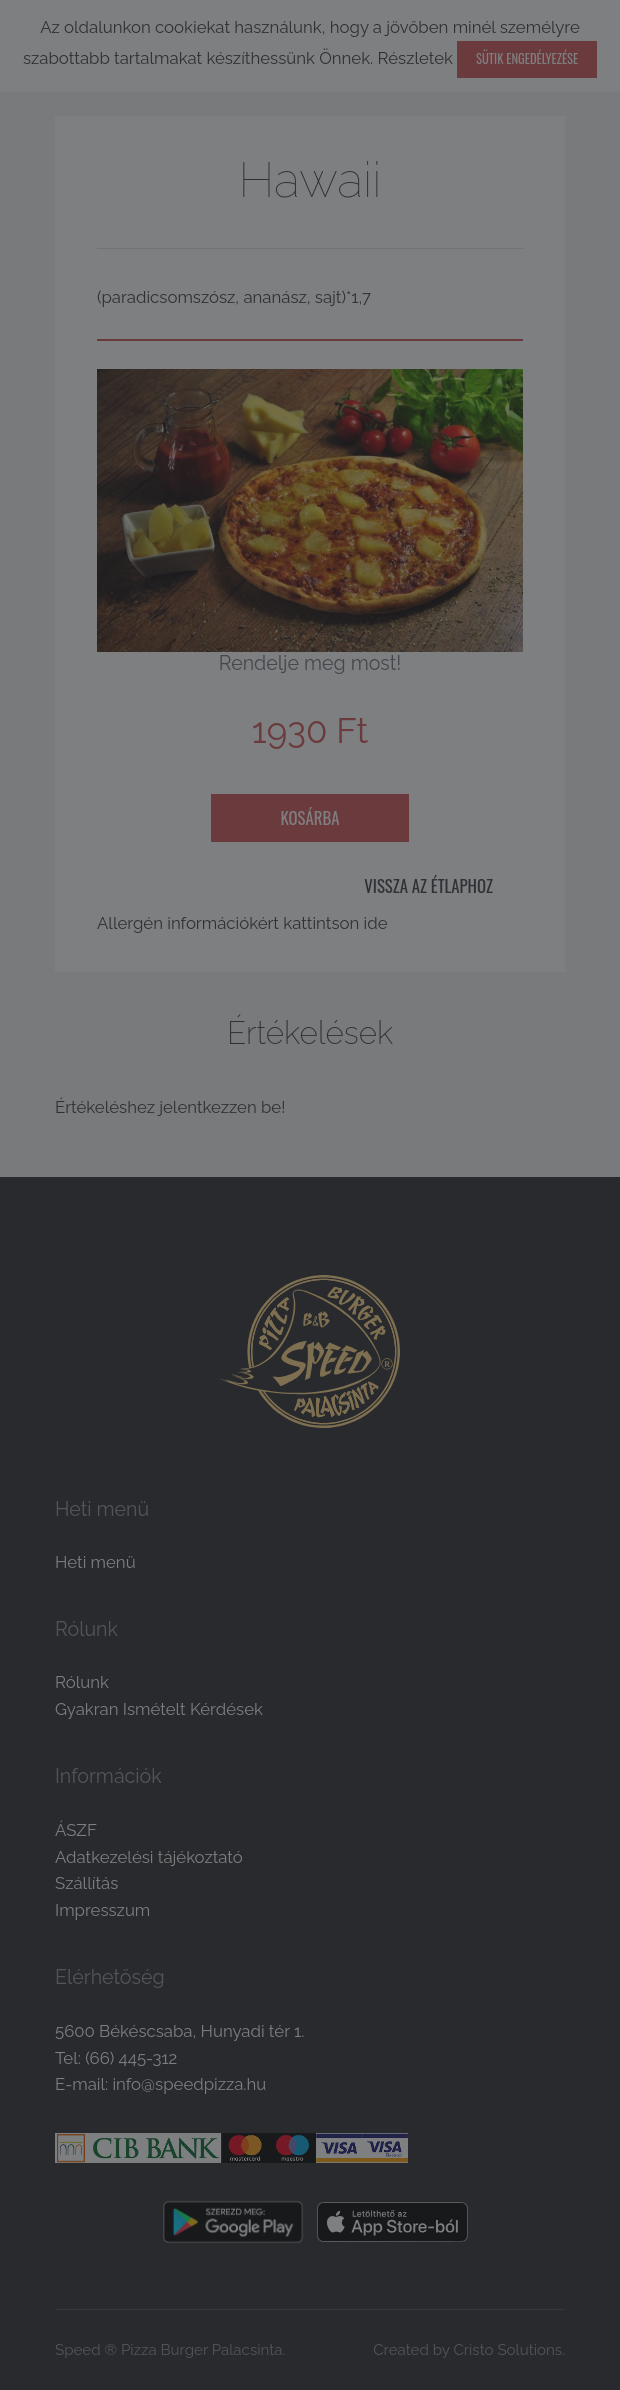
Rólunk (82, 1682)
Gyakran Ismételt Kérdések (159, 1709)
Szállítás (86, 1883)
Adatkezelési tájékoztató (149, 1857)
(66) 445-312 (131, 2058)
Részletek (415, 58)
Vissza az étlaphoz (428, 885)
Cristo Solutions (507, 2350)
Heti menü (95, 1562)
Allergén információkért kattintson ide (242, 923)
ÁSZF (76, 1830)
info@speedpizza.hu (189, 2084)
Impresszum (102, 1910)
